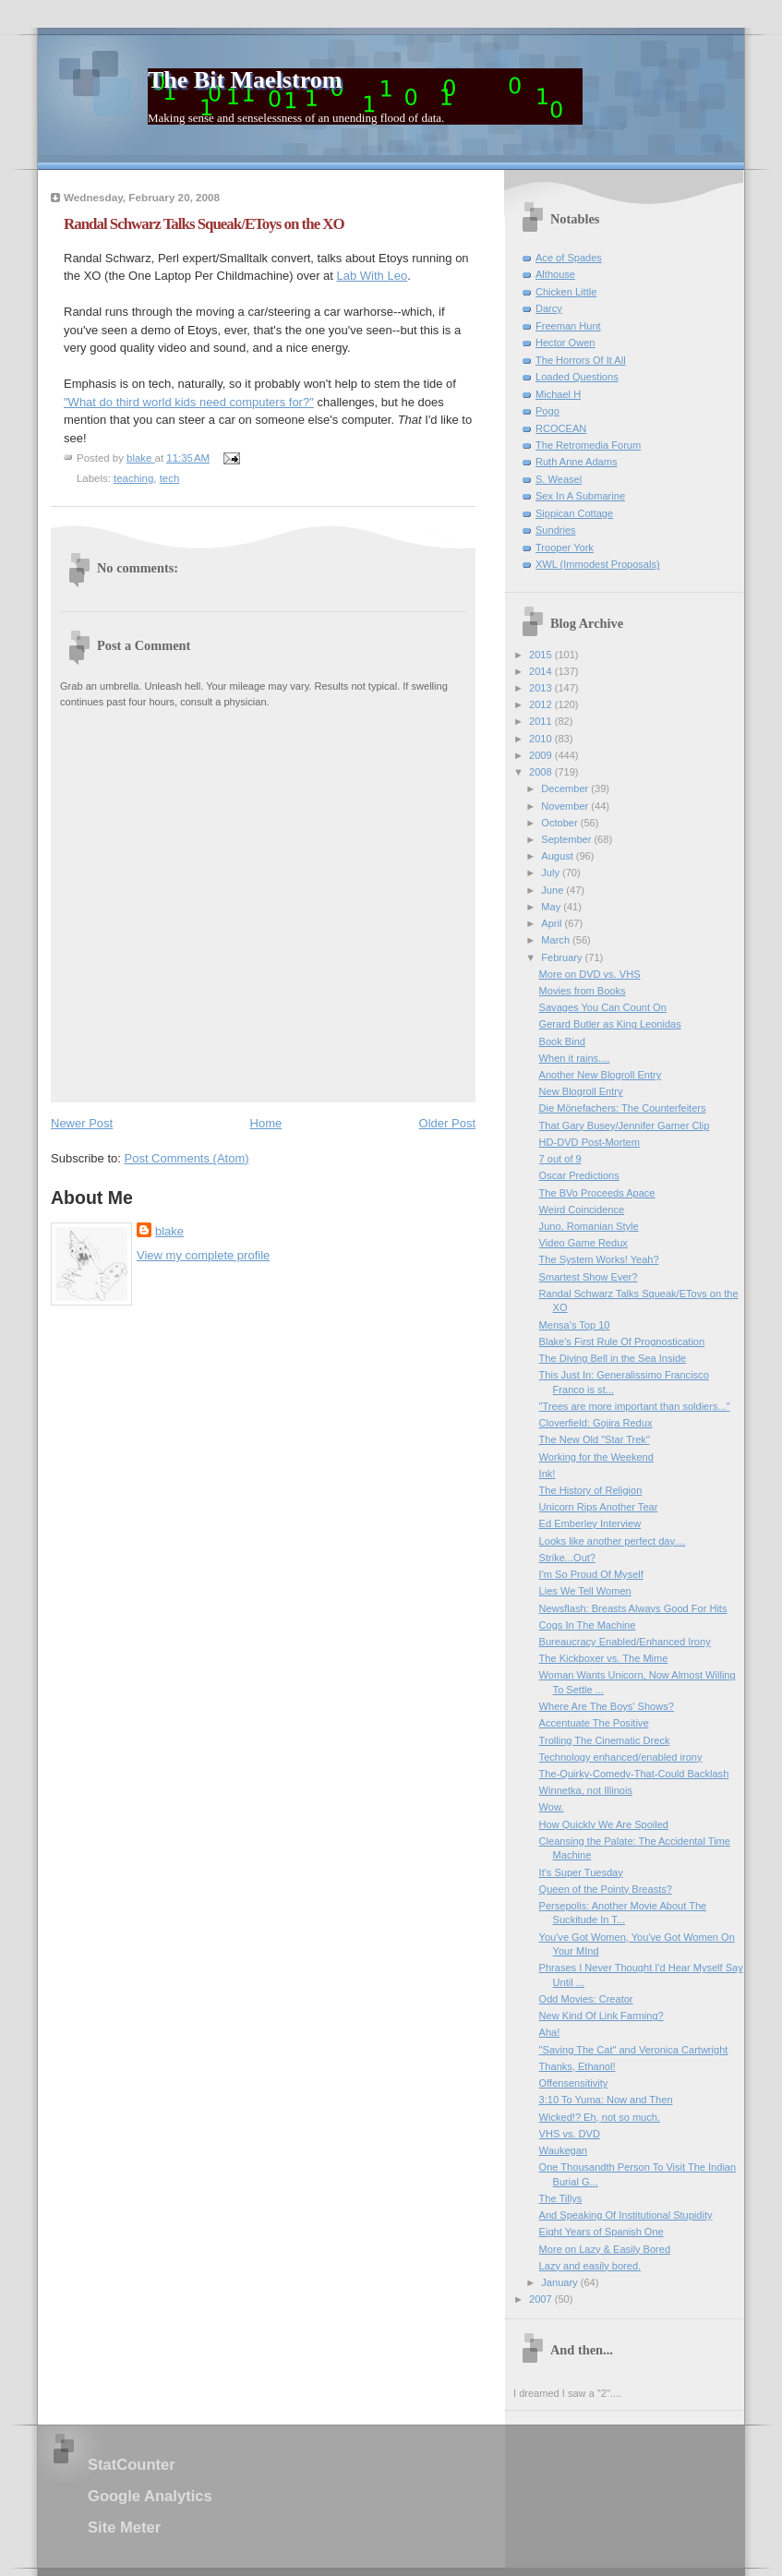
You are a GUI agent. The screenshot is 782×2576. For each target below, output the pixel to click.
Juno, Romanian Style (589, 1226)
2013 (542, 687)
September (567, 839)
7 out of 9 (560, 1158)
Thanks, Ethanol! (577, 2066)
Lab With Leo (372, 276)
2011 (542, 721)
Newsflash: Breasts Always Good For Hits (633, 1608)
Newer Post (82, 1123)
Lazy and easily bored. (590, 2265)
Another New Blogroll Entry (600, 1074)
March (556, 939)
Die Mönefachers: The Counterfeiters (622, 1107)
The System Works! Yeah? (599, 1259)
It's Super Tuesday (581, 1872)
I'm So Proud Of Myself (591, 1574)
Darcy (548, 308)
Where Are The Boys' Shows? (606, 1706)
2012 (542, 704)
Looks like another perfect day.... (612, 1541)
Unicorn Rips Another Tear (598, 1506)
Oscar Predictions (579, 1175)
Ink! (547, 1473)
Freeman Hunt (568, 325)
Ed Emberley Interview (590, 1523)
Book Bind (562, 1041)
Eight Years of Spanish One (601, 2231)
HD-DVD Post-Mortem (589, 1142)
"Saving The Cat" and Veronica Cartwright (633, 2049)
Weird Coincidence (582, 1209)
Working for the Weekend (596, 1457)
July (551, 872)
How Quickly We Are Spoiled (603, 1824)
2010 (542, 738)
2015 (542, 654)
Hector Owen (565, 342)
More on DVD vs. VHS (590, 974)
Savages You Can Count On (603, 1007)
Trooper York (564, 547)
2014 (542, 671)
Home (266, 1123)
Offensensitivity (573, 2082)
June (553, 890)
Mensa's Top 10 (574, 1324)
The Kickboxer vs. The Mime (603, 1658)
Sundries (555, 530)
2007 (542, 2299)
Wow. (551, 1806)
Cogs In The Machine (587, 1625)
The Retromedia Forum (588, 445)
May (552, 906)
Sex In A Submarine (580, 495)
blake (169, 1231)
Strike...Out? (567, 1557)
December (566, 788)
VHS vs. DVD (569, 2133)
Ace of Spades (568, 257)
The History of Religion (591, 1490)
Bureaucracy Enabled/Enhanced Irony (625, 1641)
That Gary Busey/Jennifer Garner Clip (624, 1125)
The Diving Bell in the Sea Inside (613, 1358)
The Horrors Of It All (580, 360)
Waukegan (563, 2150)
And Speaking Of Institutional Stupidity (626, 2215)
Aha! (549, 2032)
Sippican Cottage (574, 513)
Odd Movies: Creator (586, 1998)
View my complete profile (203, 1255)
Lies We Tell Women (585, 1590)
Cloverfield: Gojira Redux (596, 1422)
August (558, 855)
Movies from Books (582, 990)
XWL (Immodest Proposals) (597, 564)
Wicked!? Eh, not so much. (599, 2117)
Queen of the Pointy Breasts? (605, 1889)
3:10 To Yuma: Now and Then (606, 2099)
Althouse (555, 274)
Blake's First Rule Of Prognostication (622, 1341)
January (560, 2282)
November (566, 806)
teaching (133, 478)
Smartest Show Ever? (588, 1276)
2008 (542, 771)
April (552, 923)
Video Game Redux (583, 1242)
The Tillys (561, 2198)
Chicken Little (565, 291)
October (560, 822)
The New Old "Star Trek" (594, 1439)
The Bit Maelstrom (245, 79)
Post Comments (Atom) (187, 1158)
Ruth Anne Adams (576, 461)
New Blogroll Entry (581, 1091)
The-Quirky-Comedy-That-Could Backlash (634, 1773)
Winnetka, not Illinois (585, 1790)
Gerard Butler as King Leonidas (610, 1023)
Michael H (558, 394)
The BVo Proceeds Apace (597, 1192)
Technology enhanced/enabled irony (621, 1757)
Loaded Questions (577, 376)
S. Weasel (558, 479)
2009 (542, 755)
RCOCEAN (560, 428)
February (562, 957)
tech (170, 478)
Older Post (447, 1123)
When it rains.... (574, 1058)
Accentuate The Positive (594, 1722)
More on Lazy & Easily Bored (604, 2249)
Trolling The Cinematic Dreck (604, 1740)
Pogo (547, 410)
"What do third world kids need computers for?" (189, 402)
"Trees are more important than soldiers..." (634, 1406)
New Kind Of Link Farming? (601, 2015)
